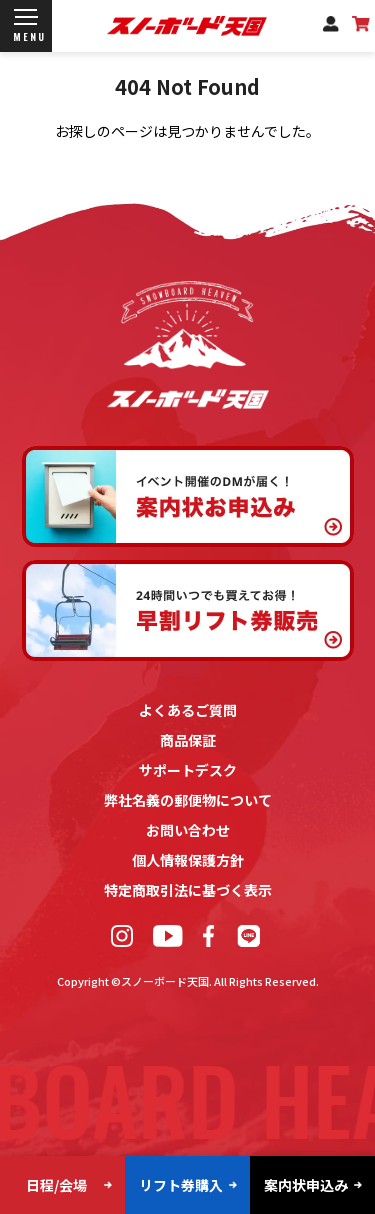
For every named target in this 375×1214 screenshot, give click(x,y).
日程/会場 (56, 1185)
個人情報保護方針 (188, 860)
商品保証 (188, 740)
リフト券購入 (181, 1185)
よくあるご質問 (188, 710)
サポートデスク (188, 770)
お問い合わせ (188, 830)
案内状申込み (306, 1185)
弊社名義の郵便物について (188, 800)
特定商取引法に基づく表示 (188, 890)
